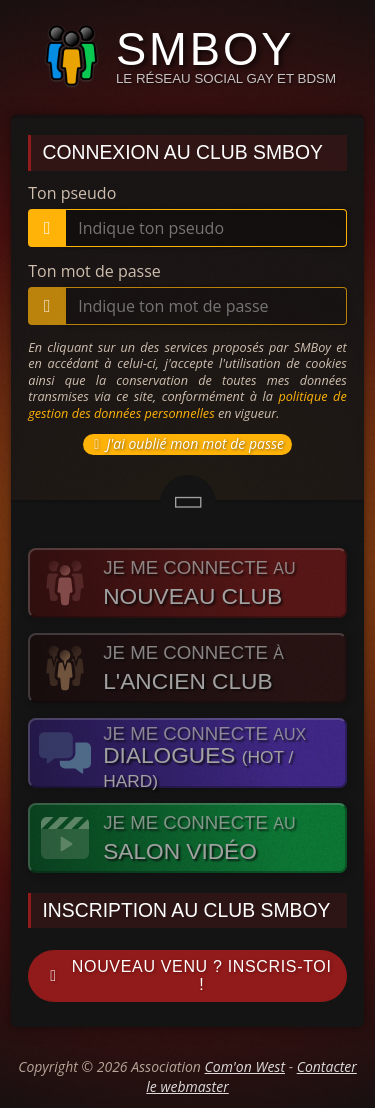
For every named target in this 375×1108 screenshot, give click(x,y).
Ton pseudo (72, 193)
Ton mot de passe (94, 271)
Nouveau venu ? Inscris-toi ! (186, 975)
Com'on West (245, 1066)
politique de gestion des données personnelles (187, 404)
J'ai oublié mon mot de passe (185, 443)
